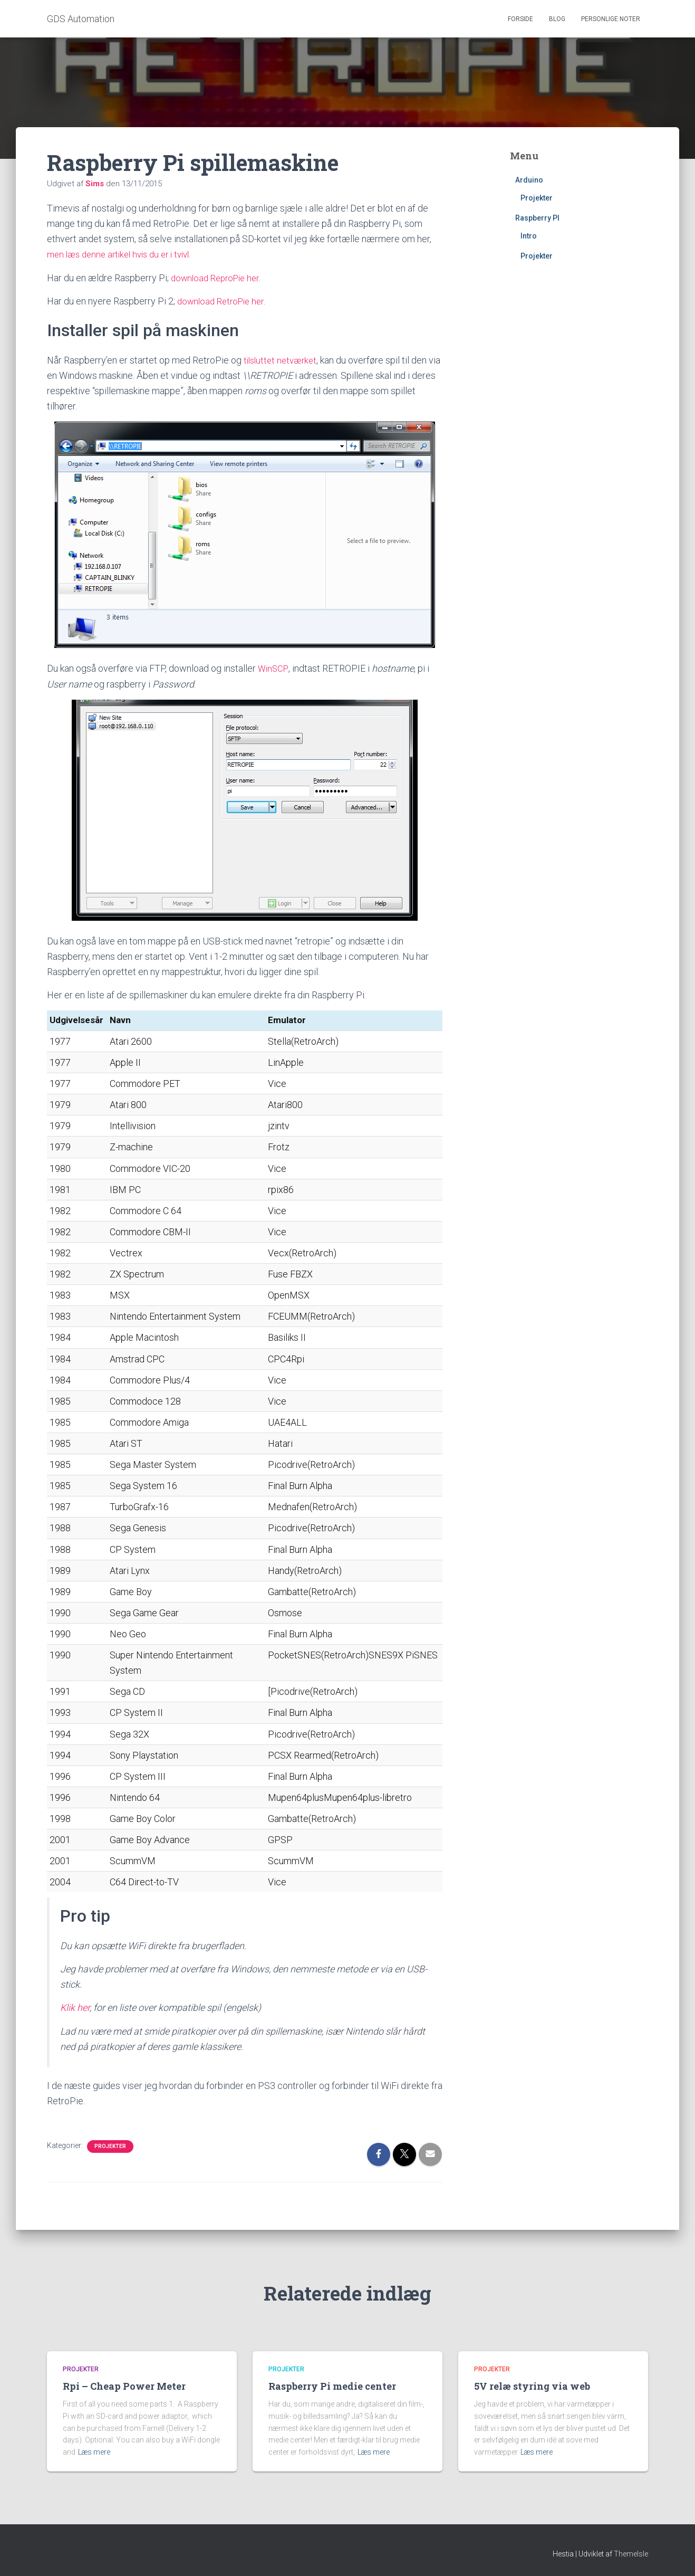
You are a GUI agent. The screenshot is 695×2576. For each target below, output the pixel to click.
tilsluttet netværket (283, 359)
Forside (520, 19)
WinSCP (273, 667)
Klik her (75, 2006)
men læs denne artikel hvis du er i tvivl (124, 254)
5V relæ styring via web (532, 2385)
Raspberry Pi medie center (332, 2385)
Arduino (529, 180)
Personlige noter (610, 19)
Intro (528, 236)
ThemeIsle (631, 2553)
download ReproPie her (218, 277)
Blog (557, 19)
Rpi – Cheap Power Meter (124, 2385)
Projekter (110, 2145)
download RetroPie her (224, 300)
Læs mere (94, 2451)
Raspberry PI (537, 218)
